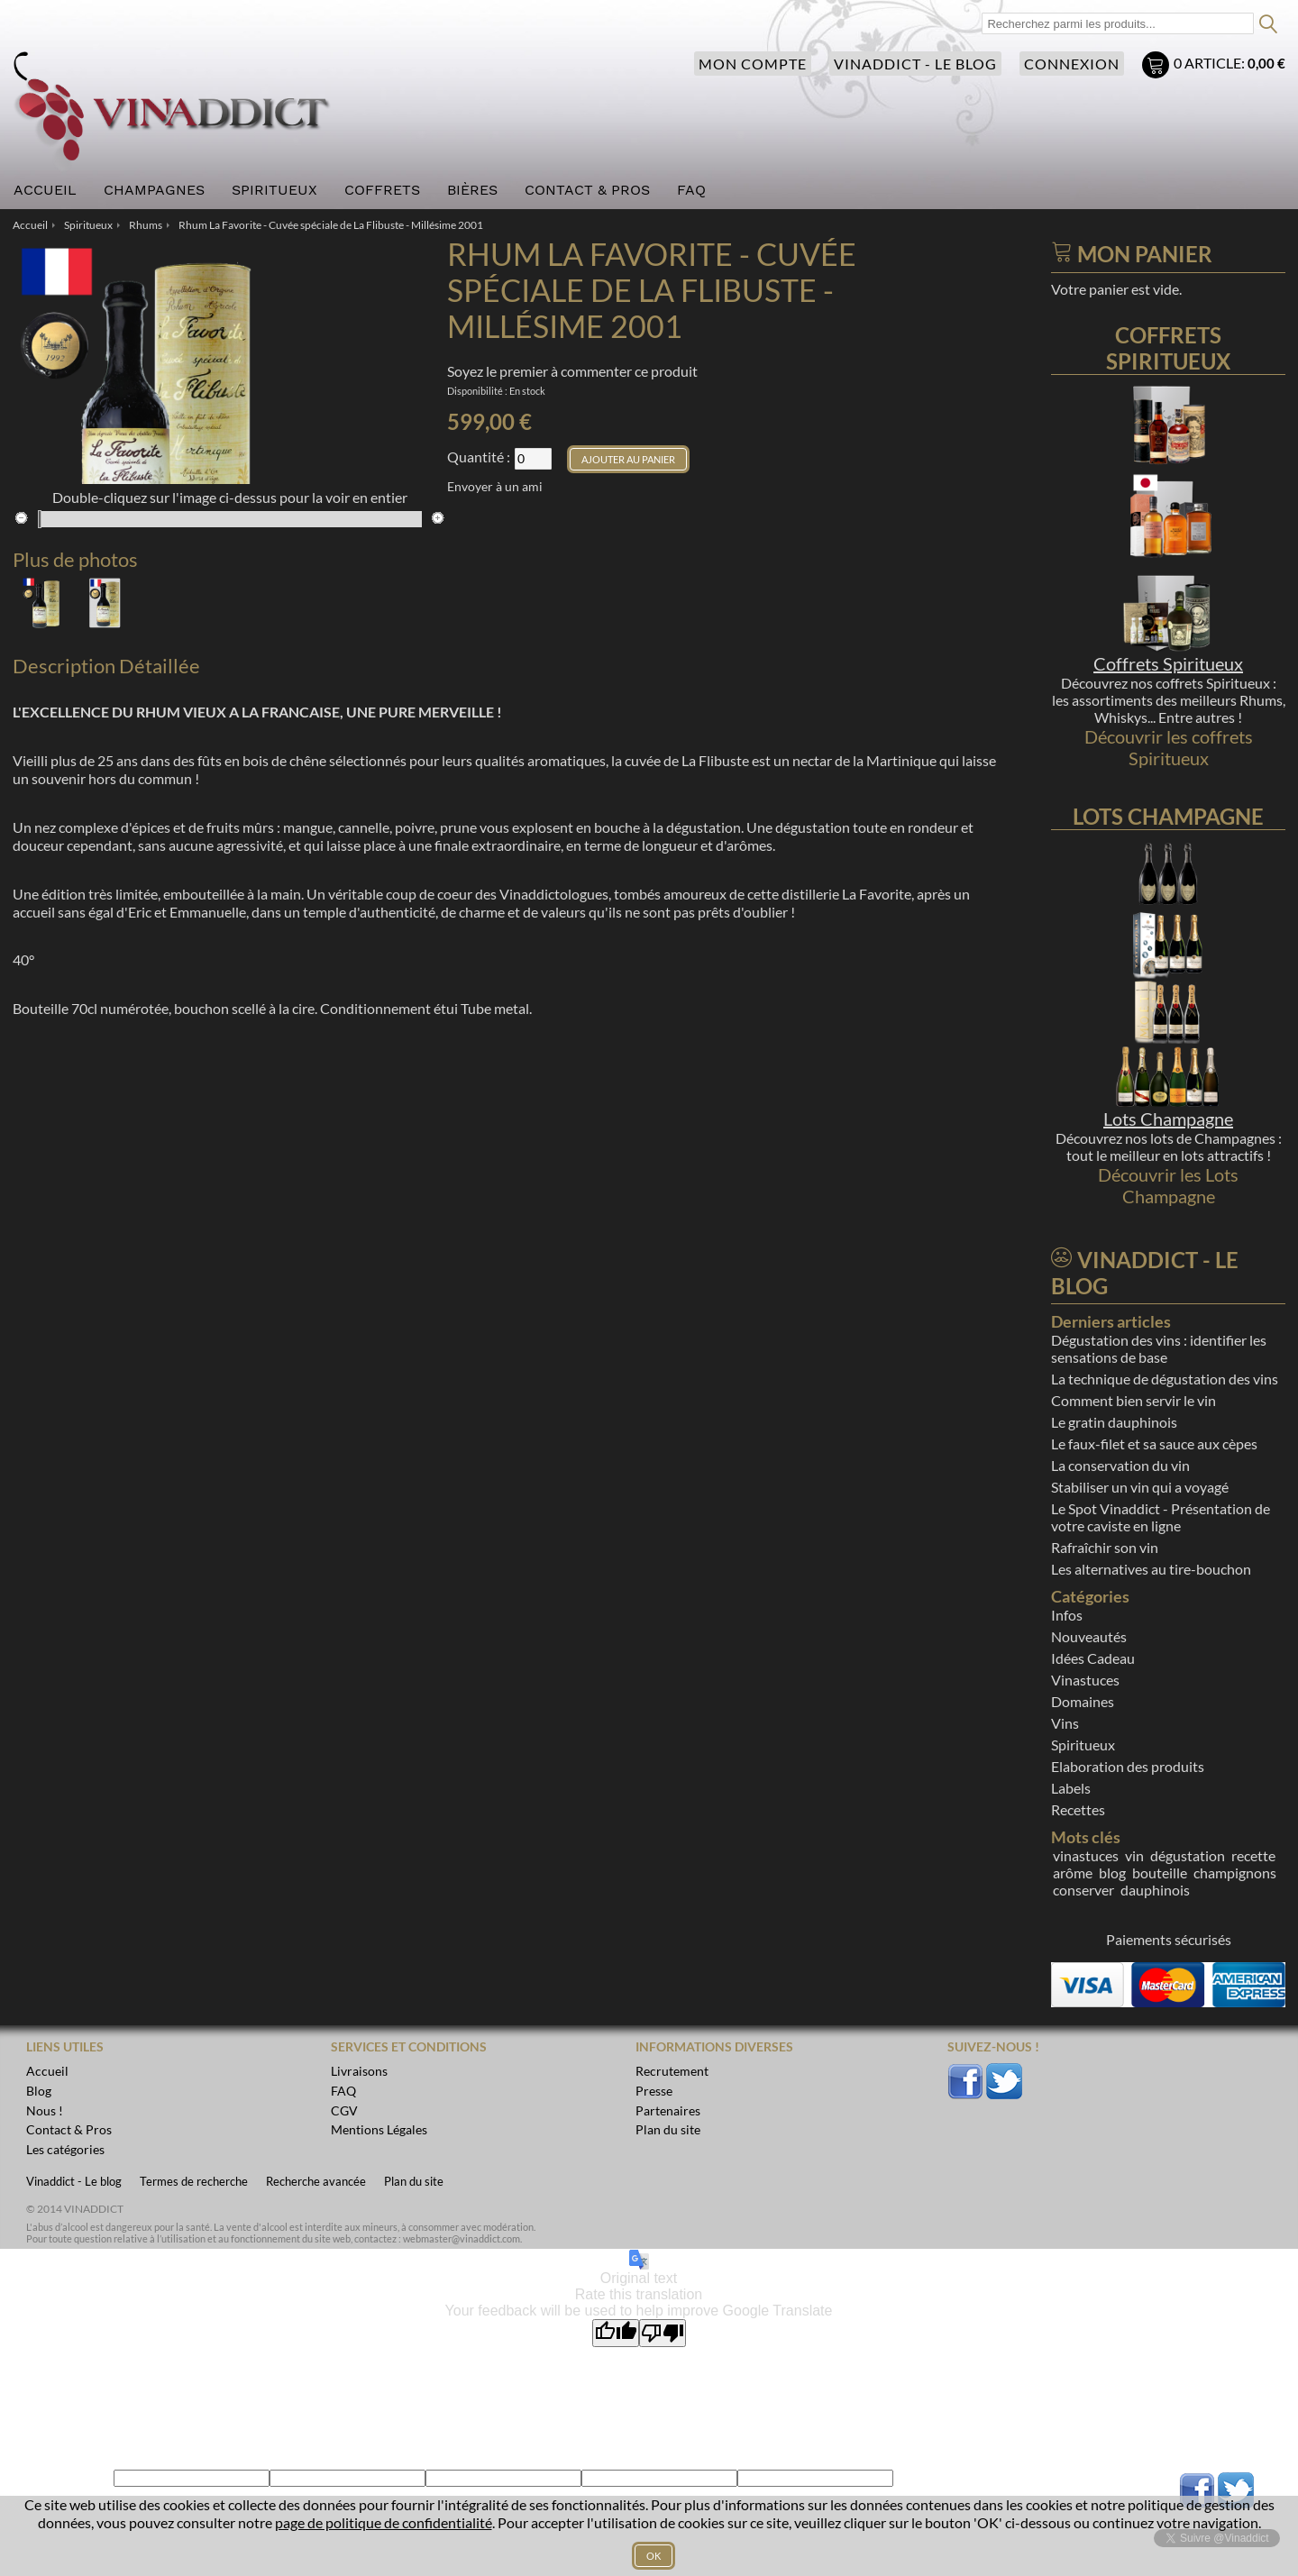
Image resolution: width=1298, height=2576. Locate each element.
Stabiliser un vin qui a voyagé (1140, 1486)
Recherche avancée (316, 2181)
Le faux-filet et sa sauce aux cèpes (1154, 1443)
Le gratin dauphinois (1114, 1421)
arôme (1072, 1872)
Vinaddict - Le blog (915, 63)
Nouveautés (1089, 1636)
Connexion (1072, 63)
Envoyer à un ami (495, 486)
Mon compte (753, 63)
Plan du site (413, 2181)
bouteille (1159, 1872)
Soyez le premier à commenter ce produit (572, 370)
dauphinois (1155, 1889)
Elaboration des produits (1127, 1766)
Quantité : (478, 456)
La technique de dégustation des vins (1164, 1378)
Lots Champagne (1168, 1118)
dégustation (1187, 1855)
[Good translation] (615, 2333)
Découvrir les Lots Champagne (1168, 1185)
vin (1134, 1855)
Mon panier (1158, 67)
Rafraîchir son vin (1104, 1547)
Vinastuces (1085, 1679)
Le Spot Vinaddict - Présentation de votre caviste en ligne (1160, 1517)
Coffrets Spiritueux (1168, 663)
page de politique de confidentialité (383, 2522)
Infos (1067, 1614)
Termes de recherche (194, 2181)
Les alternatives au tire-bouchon (1151, 1568)
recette (1253, 1855)
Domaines (1082, 1701)
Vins (1065, 1722)
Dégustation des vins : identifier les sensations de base (1158, 1348)
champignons (1234, 1872)
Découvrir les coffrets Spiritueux (1168, 747)
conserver (1083, 1889)
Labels (1071, 1787)
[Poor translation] (662, 2333)
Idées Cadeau (1093, 1658)
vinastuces (1086, 1855)
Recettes (1078, 1809)
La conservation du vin (1120, 1465)
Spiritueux (1083, 1744)
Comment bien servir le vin (1133, 1400)
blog (1112, 1872)
